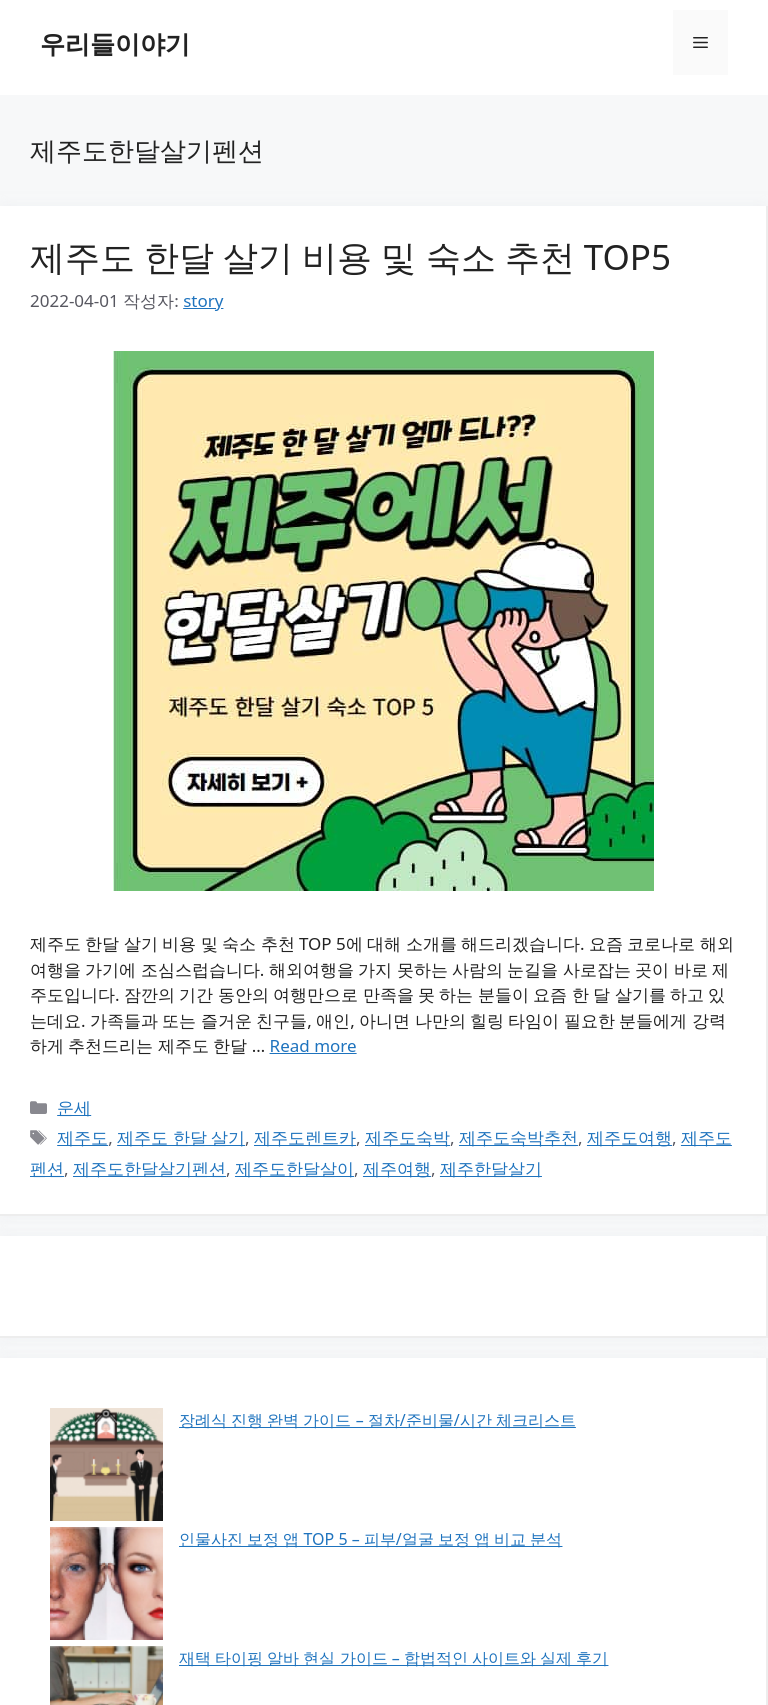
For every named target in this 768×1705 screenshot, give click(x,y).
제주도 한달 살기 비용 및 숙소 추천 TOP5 (350, 256)
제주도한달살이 (294, 1168)
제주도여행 (629, 1137)
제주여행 (397, 1168)
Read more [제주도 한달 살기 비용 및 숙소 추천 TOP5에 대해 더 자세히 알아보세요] (313, 1045)
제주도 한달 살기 (181, 1137)
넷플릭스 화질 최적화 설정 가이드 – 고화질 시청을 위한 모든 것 (291, 1548)
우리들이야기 (115, 43)
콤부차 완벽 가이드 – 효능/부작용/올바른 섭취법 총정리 (264, 1516)
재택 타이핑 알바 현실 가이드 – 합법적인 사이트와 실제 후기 (280, 1484)
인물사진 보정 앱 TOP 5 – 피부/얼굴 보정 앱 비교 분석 (257, 1452)
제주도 (82, 1137)
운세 (74, 1107)
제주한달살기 (491, 1168)
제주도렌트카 (305, 1137)
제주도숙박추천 (518, 1137)
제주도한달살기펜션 (149, 1168)
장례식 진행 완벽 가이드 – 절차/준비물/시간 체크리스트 (264, 1420)
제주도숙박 (407, 1137)
